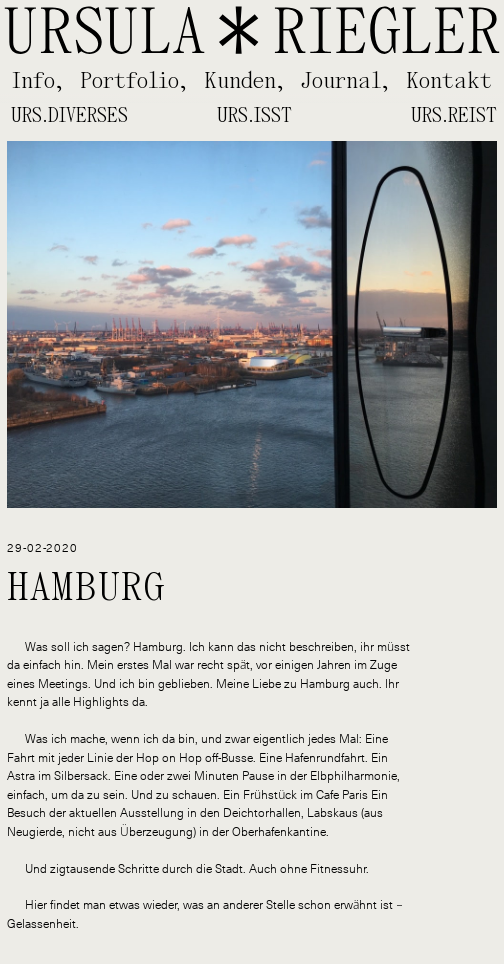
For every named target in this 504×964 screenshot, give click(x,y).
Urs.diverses (69, 116)
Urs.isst (254, 116)
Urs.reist (454, 116)
